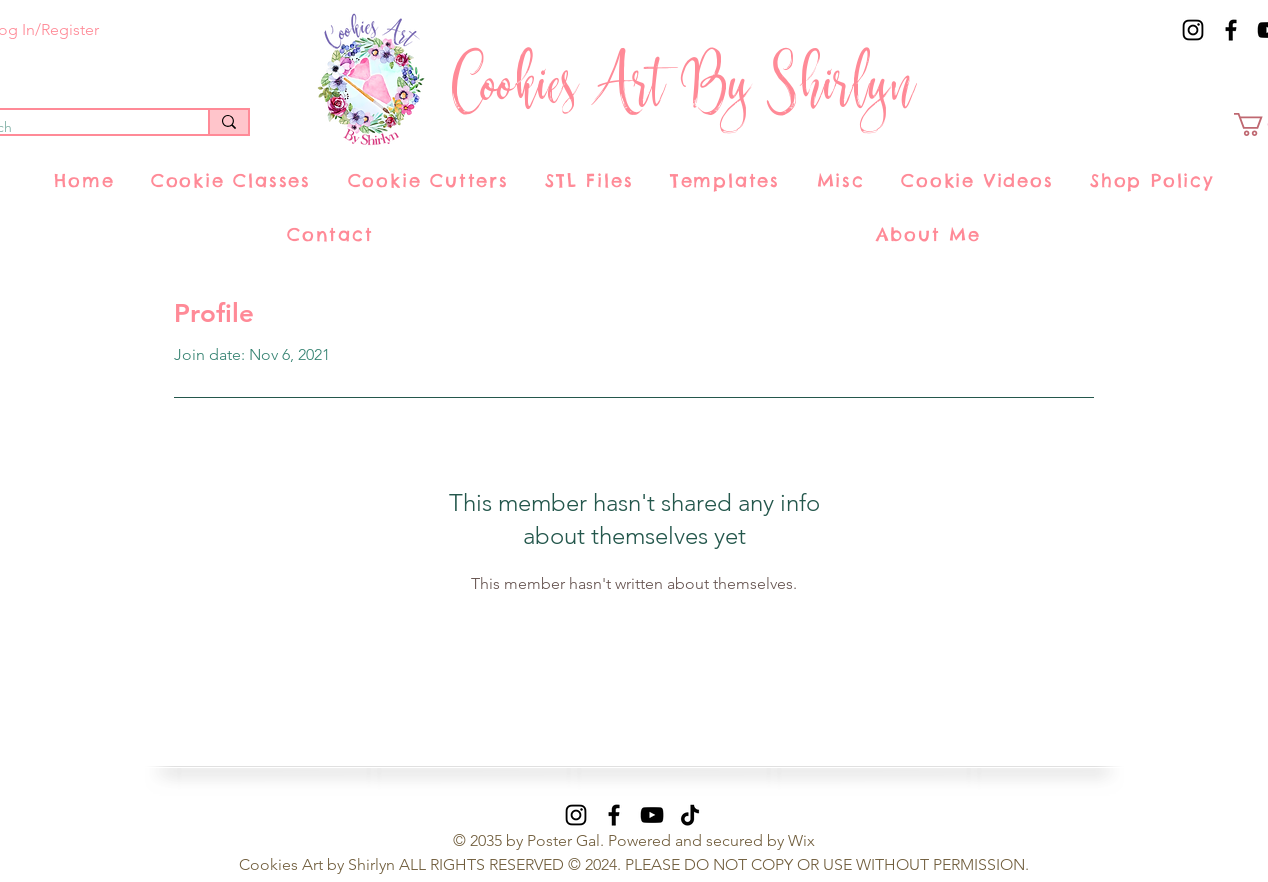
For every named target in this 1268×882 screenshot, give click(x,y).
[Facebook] (1231, 30)
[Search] (228, 122)
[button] (231, 181)
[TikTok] (690, 815)
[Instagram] (1193, 30)
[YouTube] (652, 815)
